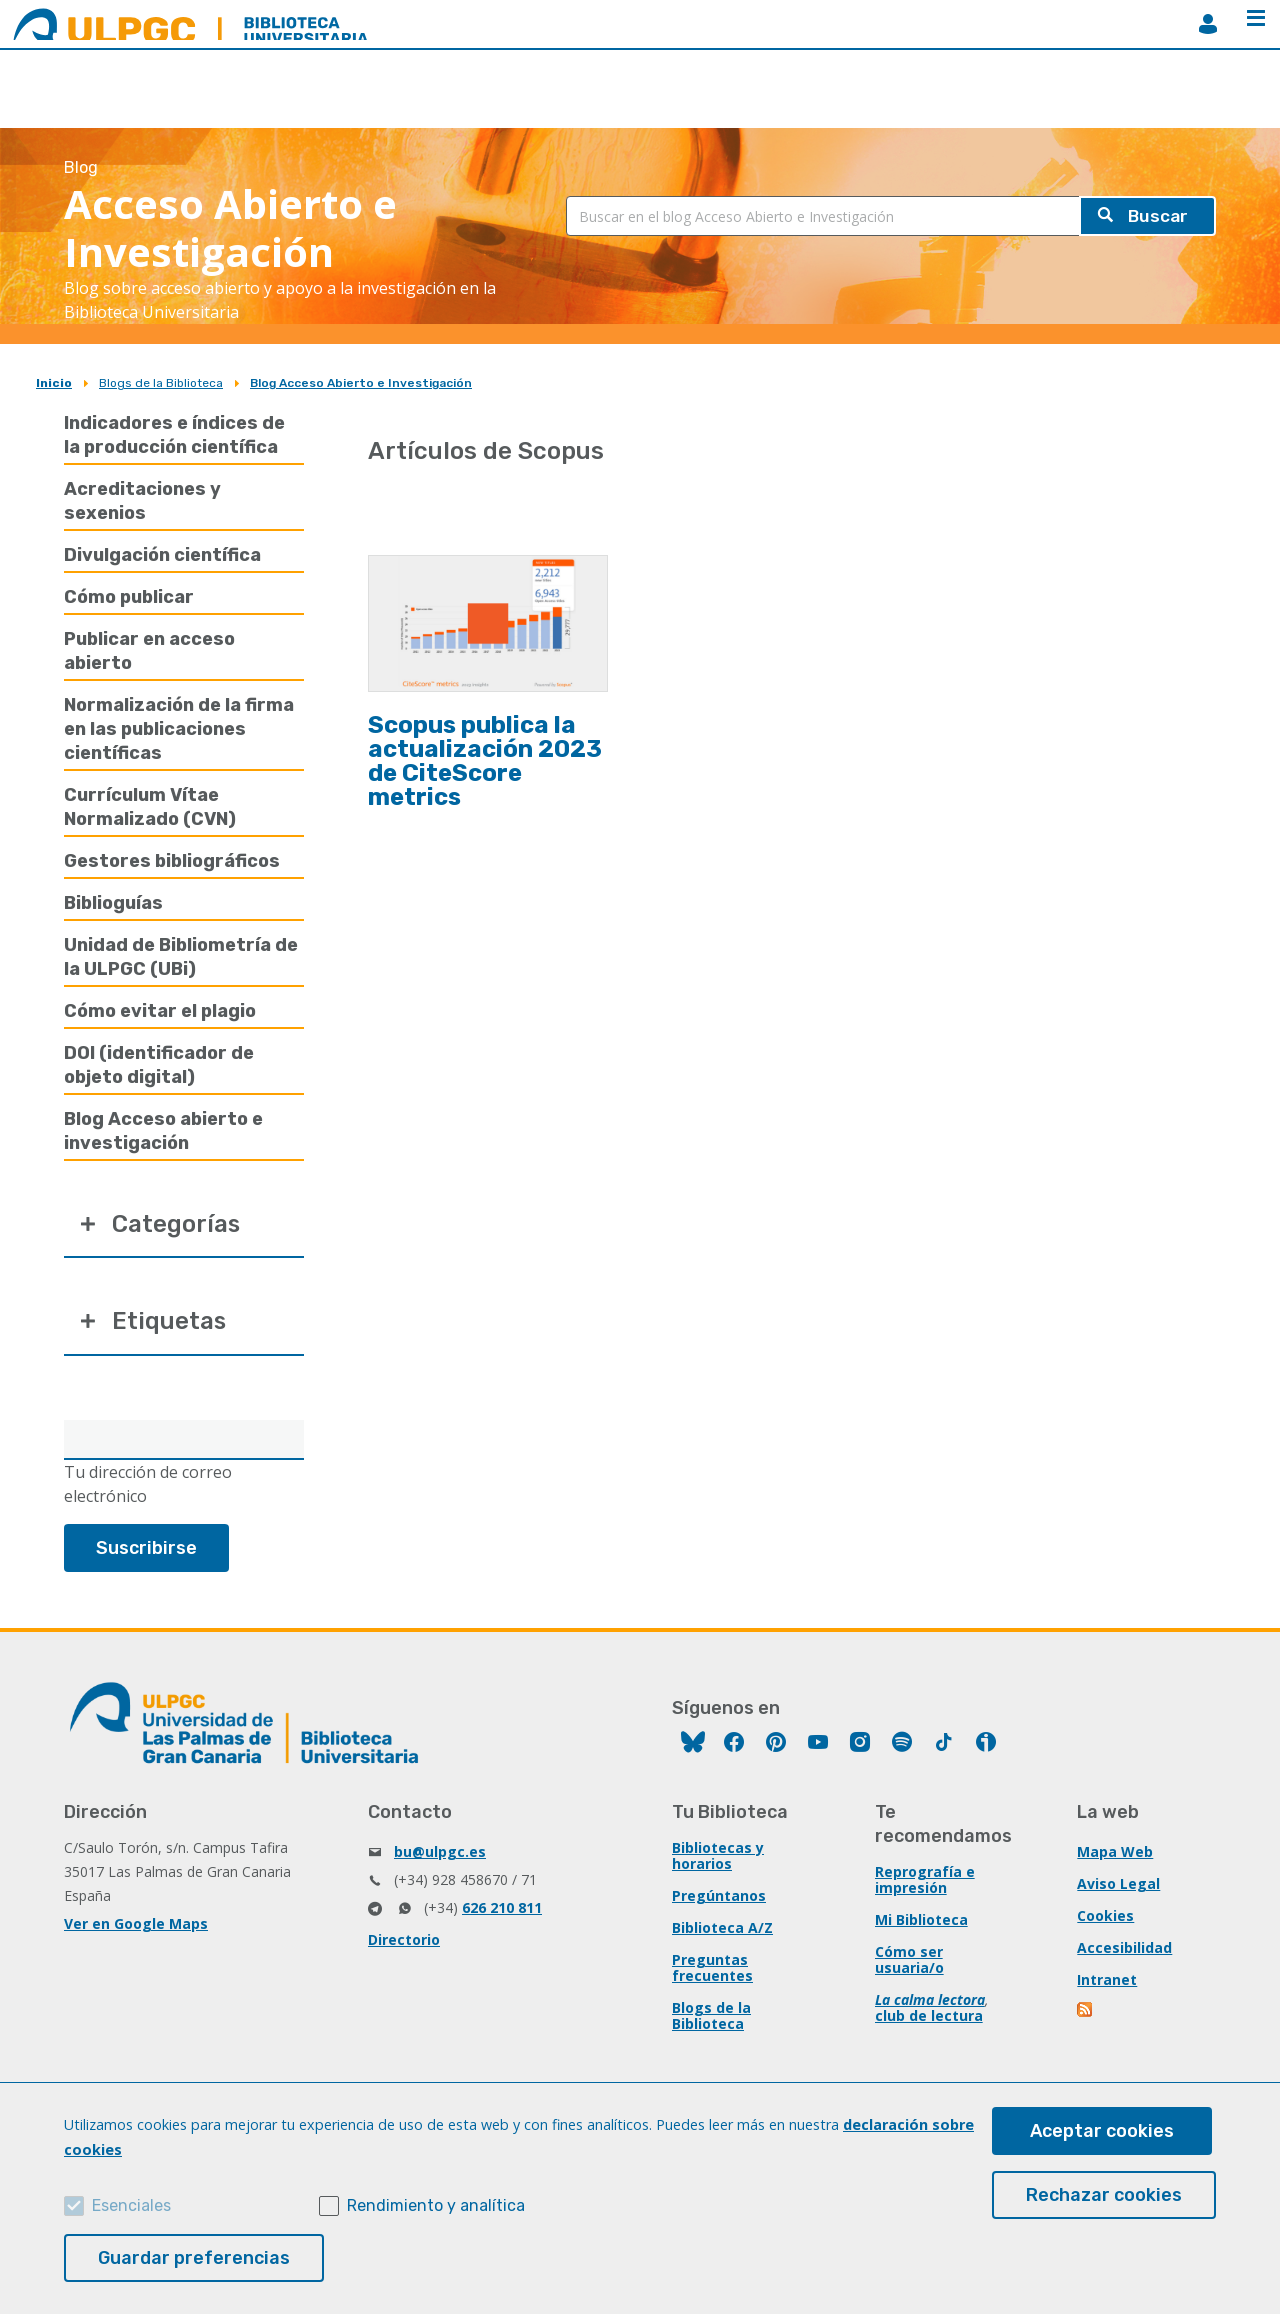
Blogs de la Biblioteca (161, 383)
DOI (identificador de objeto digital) (159, 1065)
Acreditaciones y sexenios (142, 501)
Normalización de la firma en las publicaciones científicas (179, 729)
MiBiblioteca (1208, 24)
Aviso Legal (1118, 1884)
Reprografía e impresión (925, 1880)
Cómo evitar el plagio (160, 1011)
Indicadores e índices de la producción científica (174, 435)
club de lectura (929, 2016)
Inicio (54, 383)
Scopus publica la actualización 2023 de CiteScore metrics (485, 761)
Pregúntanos (719, 1896)
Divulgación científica (162, 555)
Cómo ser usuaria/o (909, 1960)
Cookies (1105, 1916)
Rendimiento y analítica (436, 2205)
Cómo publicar (129, 597)
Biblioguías (113, 903)
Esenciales (131, 2205)
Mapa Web (1115, 1852)
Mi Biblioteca (921, 1920)
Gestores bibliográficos (172, 861)
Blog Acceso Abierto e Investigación (361, 383)
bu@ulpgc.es (440, 1852)
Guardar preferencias (194, 2258)
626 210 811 (502, 1908)
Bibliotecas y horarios (718, 1856)
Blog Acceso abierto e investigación (163, 1131)
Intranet (1107, 1980)
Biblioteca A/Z (722, 1928)
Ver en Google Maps (136, 1924)
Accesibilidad (1124, 1948)
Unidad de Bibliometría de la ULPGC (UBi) (181, 957)
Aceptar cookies (1102, 2131)
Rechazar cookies (1104, 2195)
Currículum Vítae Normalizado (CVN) (150, 807)
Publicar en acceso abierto (149, 651)
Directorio (404, 1940)
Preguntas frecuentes (712, 1968)
